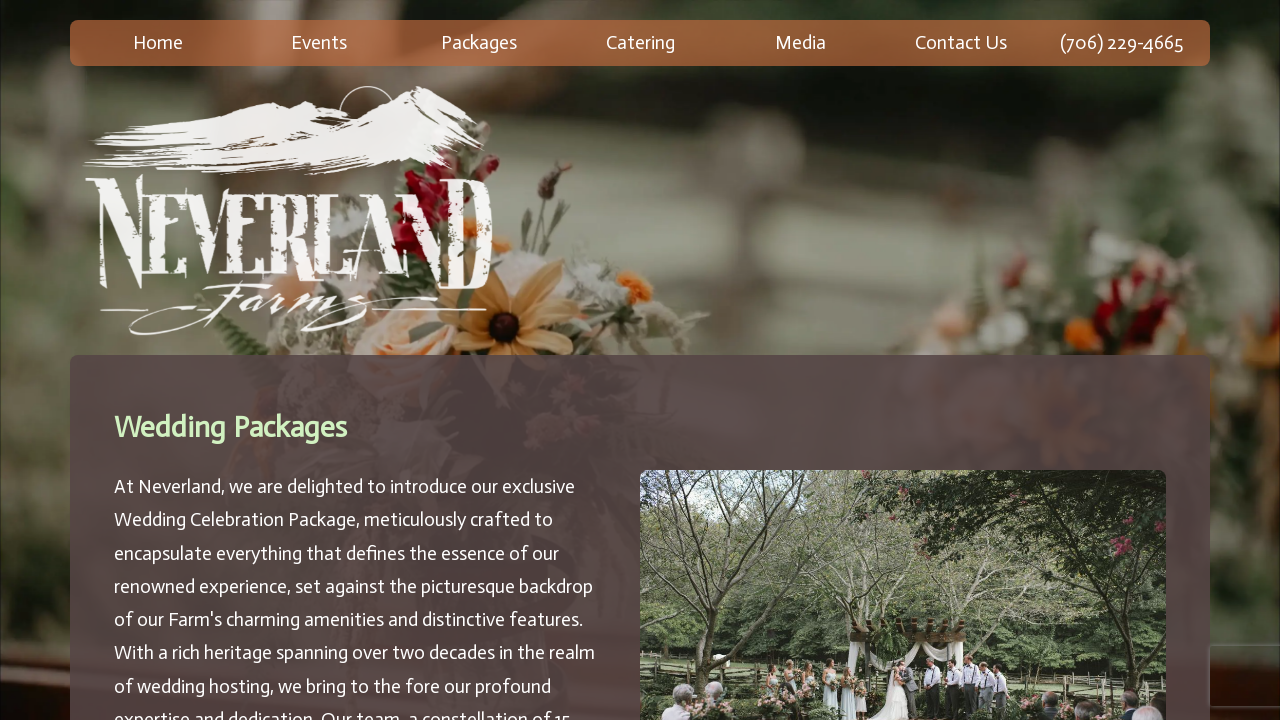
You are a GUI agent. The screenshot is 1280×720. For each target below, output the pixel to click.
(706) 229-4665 (1121, 42)
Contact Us (961, 42)
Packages (479, 42)
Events (319, 42)
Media (800, 42)
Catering (640, 42)
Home (158, 42)
